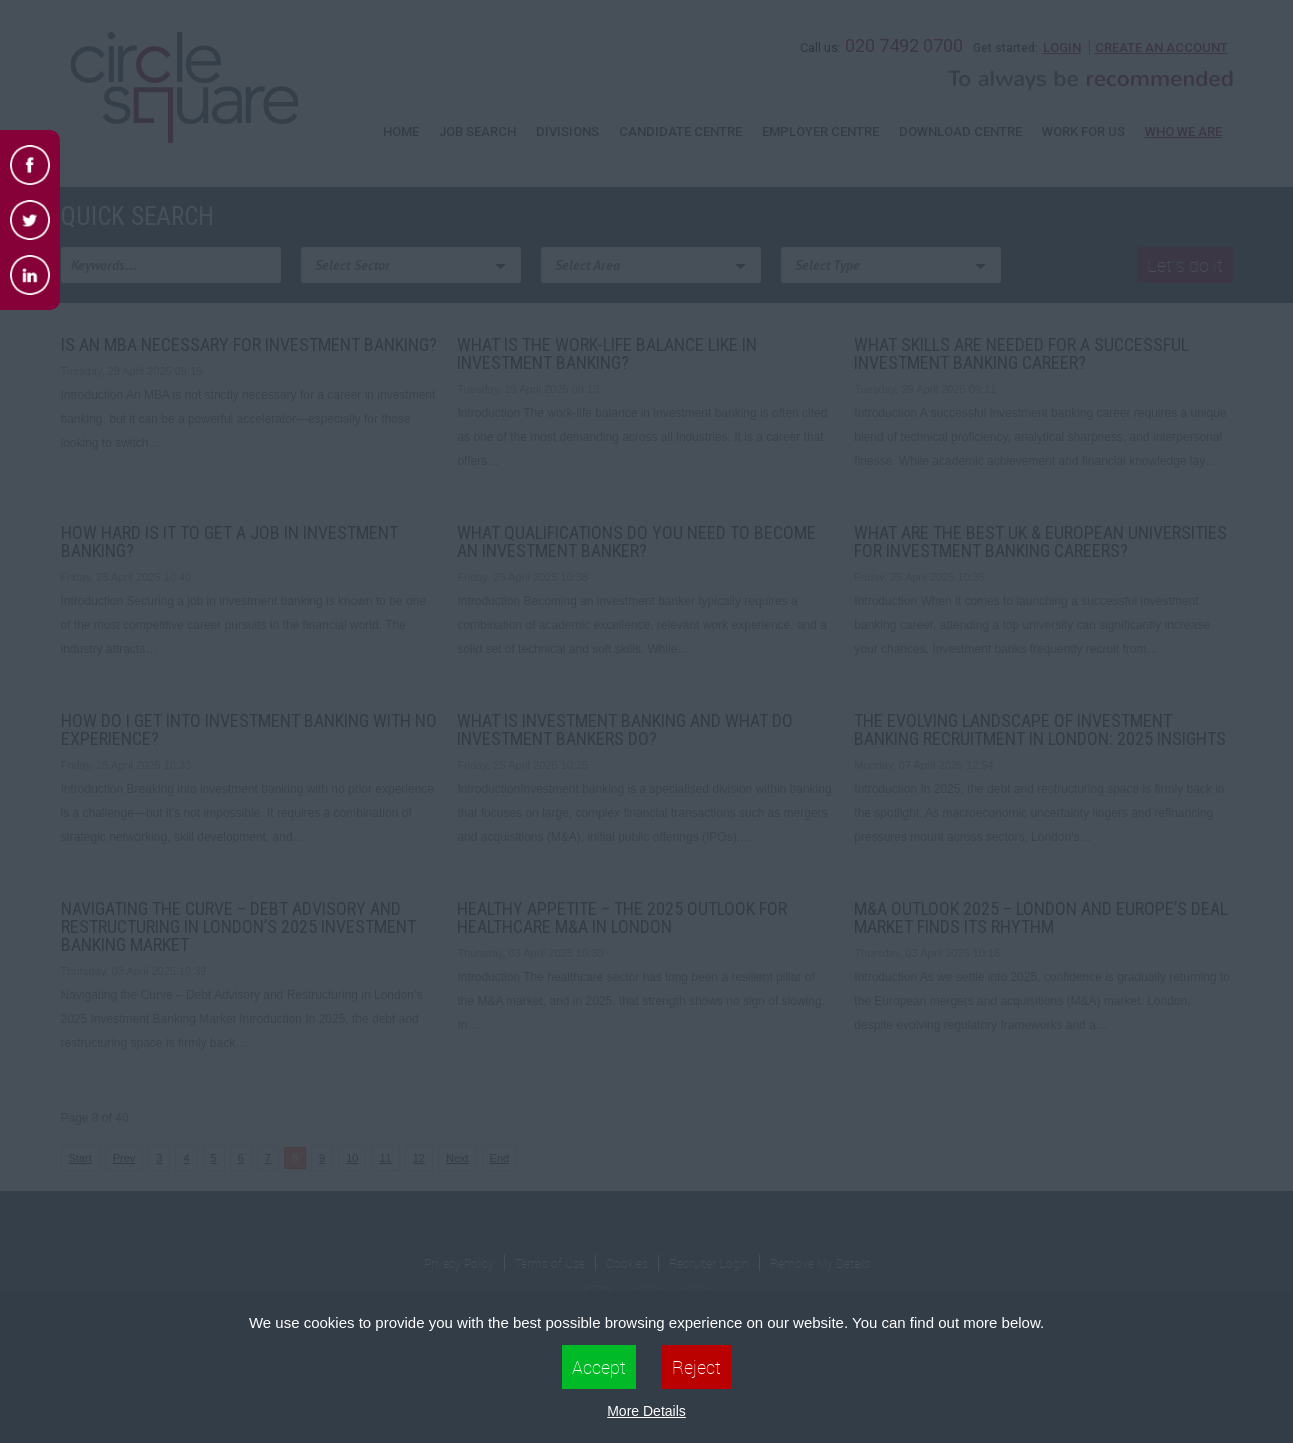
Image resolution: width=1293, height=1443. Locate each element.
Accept (599, 1367)
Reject (696, 1367)
